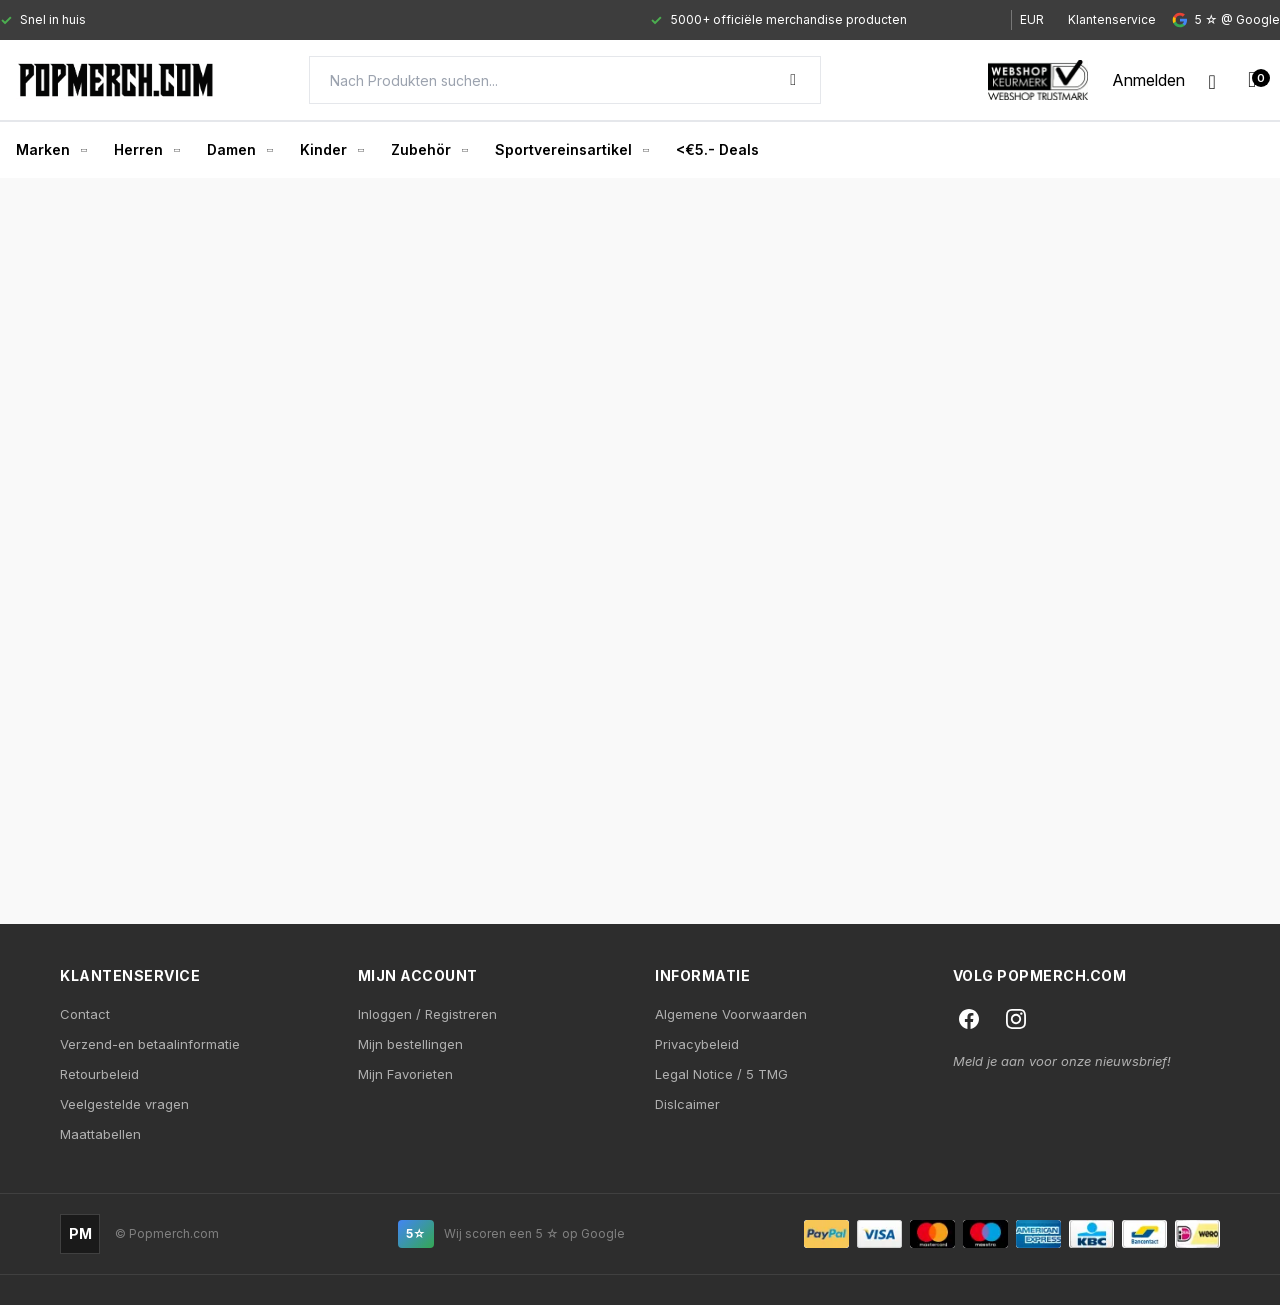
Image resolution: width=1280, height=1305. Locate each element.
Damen (239, 149)
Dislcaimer (687, 1104)
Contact (85, 1014)
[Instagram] (1016, 1019)
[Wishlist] (1212, 80)
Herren (146, 149)
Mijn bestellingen (410, 1044)
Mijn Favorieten (405, 1074)
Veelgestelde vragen (124, 1104)
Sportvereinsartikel (571, 149)
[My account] (1148, 80)
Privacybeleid (697, 1044)
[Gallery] (487, 20)
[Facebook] (969, 1019)
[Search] (565, 80)
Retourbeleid (99, 1074)
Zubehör (429, 149)
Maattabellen (100, 1134)
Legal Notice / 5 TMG (721, 1074)
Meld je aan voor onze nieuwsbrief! (1062, 1061)
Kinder (331, 149)
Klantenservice (1112, 19)
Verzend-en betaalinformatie (150, 1044)
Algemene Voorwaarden (731, 1014)
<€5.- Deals (717, 149)
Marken (51, 149)
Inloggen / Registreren (427, 1014)
